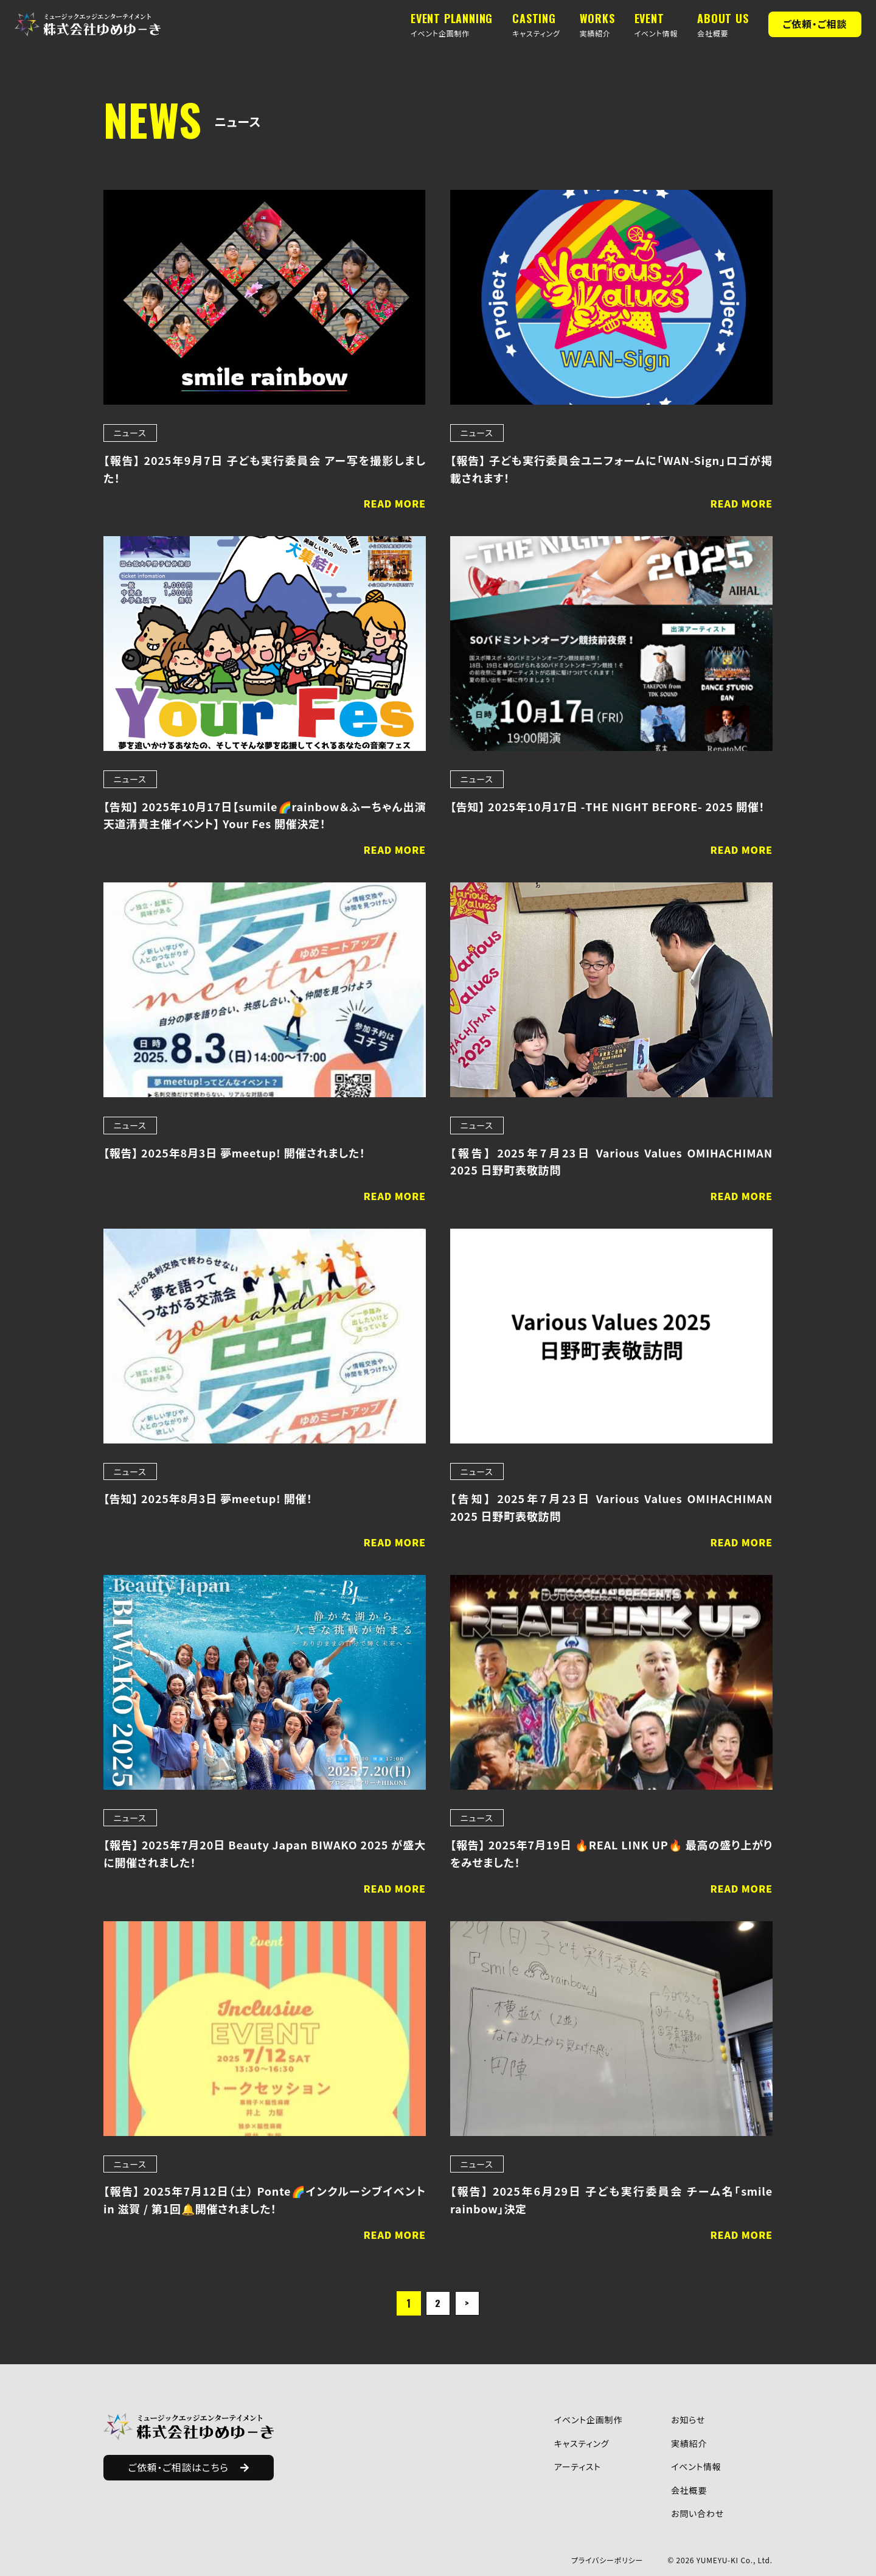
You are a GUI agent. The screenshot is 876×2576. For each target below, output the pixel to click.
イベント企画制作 (588, 2420)
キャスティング (582, 2443)
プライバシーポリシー (607, 2560)
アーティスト (577, 2466)
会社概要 (689, 2490)
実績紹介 (689, 2443)
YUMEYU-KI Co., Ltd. (735, 2560)
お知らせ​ (688, 2420)
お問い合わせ (697, 2513)
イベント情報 (696, 2466)
